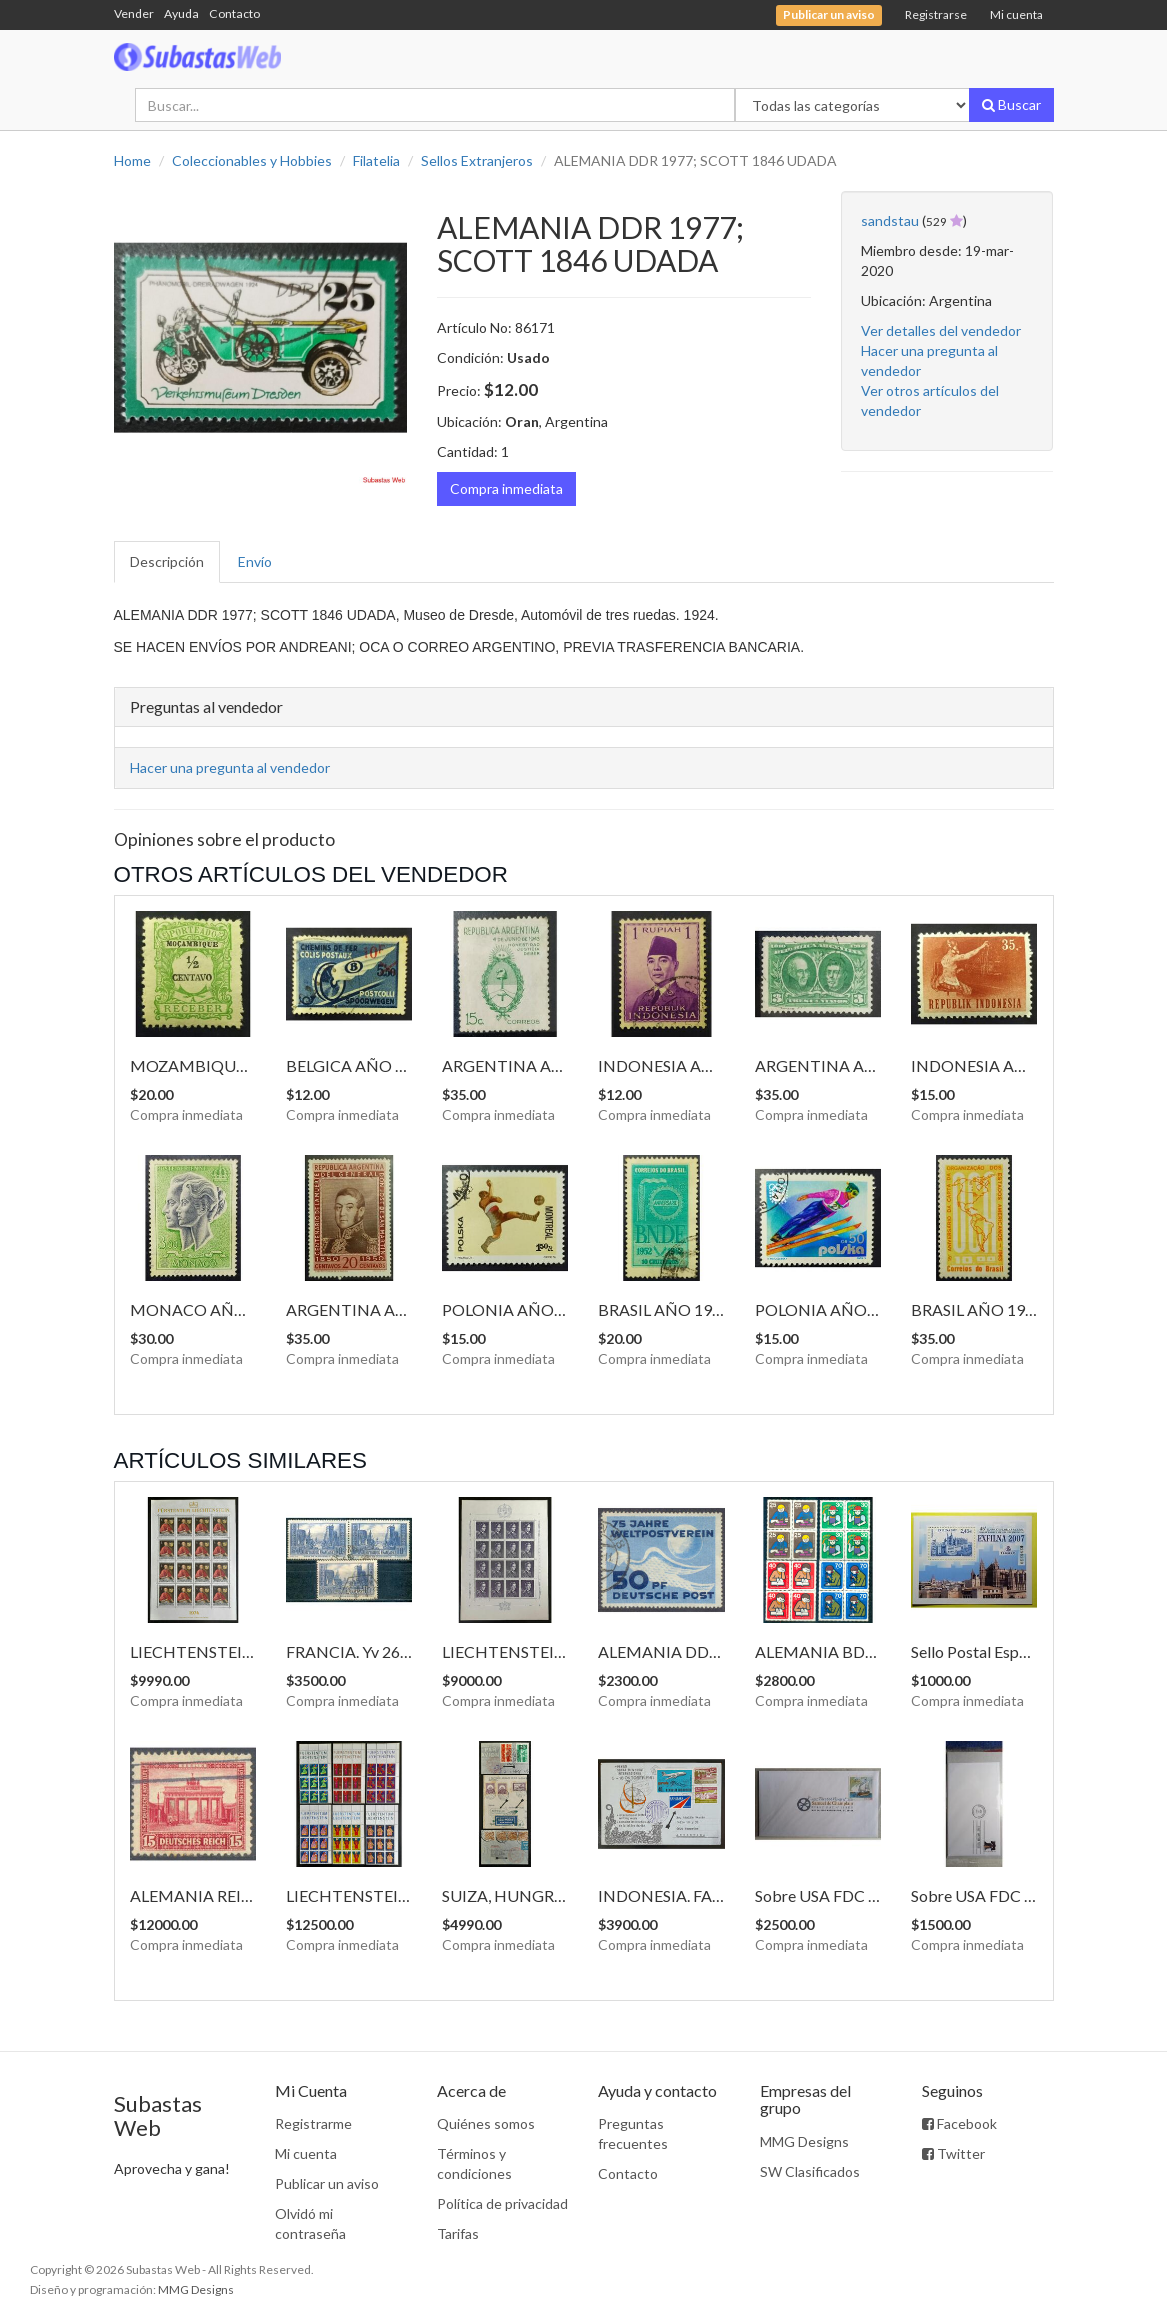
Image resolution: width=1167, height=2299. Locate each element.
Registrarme (313, 2123)
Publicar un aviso (327, 2183)
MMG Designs (804, 2141)
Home (132, 160)
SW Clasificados (810, 2171)
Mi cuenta (1016, 14)
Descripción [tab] (167, 561)
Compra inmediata (506, 488)
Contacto (234, 13)
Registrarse (936, 14)
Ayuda (181, 13)
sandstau (890, 220)
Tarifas (458, 2233)
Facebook (959, 2123)
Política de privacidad (502, 2203)
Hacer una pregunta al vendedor (230, 767)
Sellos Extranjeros (477, 160)
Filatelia (376, 160)
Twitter (953, 2153)
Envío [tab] (255, 561)
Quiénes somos (486, 2123)
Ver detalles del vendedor (941, 330)
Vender (134, 13)
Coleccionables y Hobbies (252, 160)
